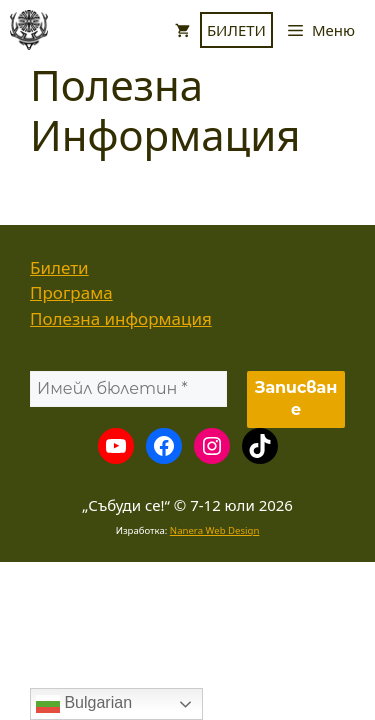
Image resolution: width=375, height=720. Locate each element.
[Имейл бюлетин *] (128, 389)
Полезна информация (121, 318)
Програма (71, 292)
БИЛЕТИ (236, 30)
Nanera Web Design (215, 530)
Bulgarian (84, 704)
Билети (59, 267)
